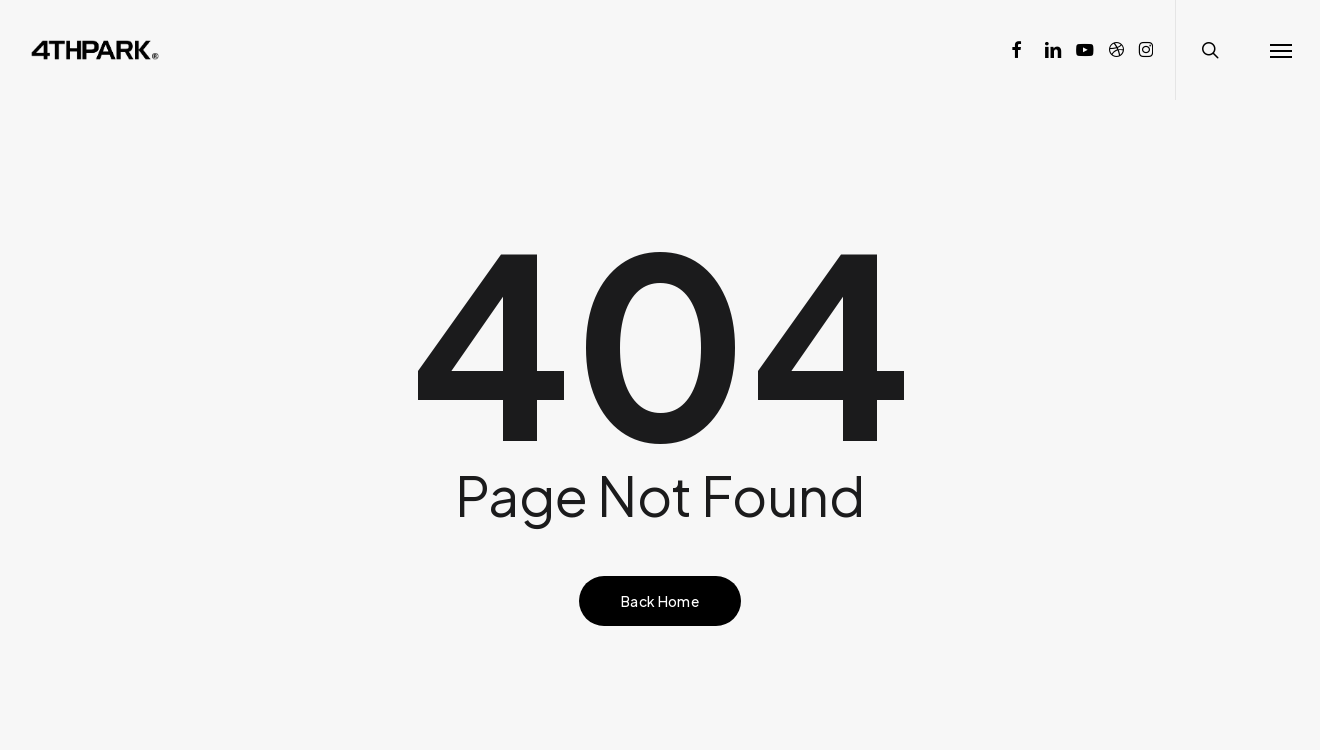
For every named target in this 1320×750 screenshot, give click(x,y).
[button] (1281, 50)
